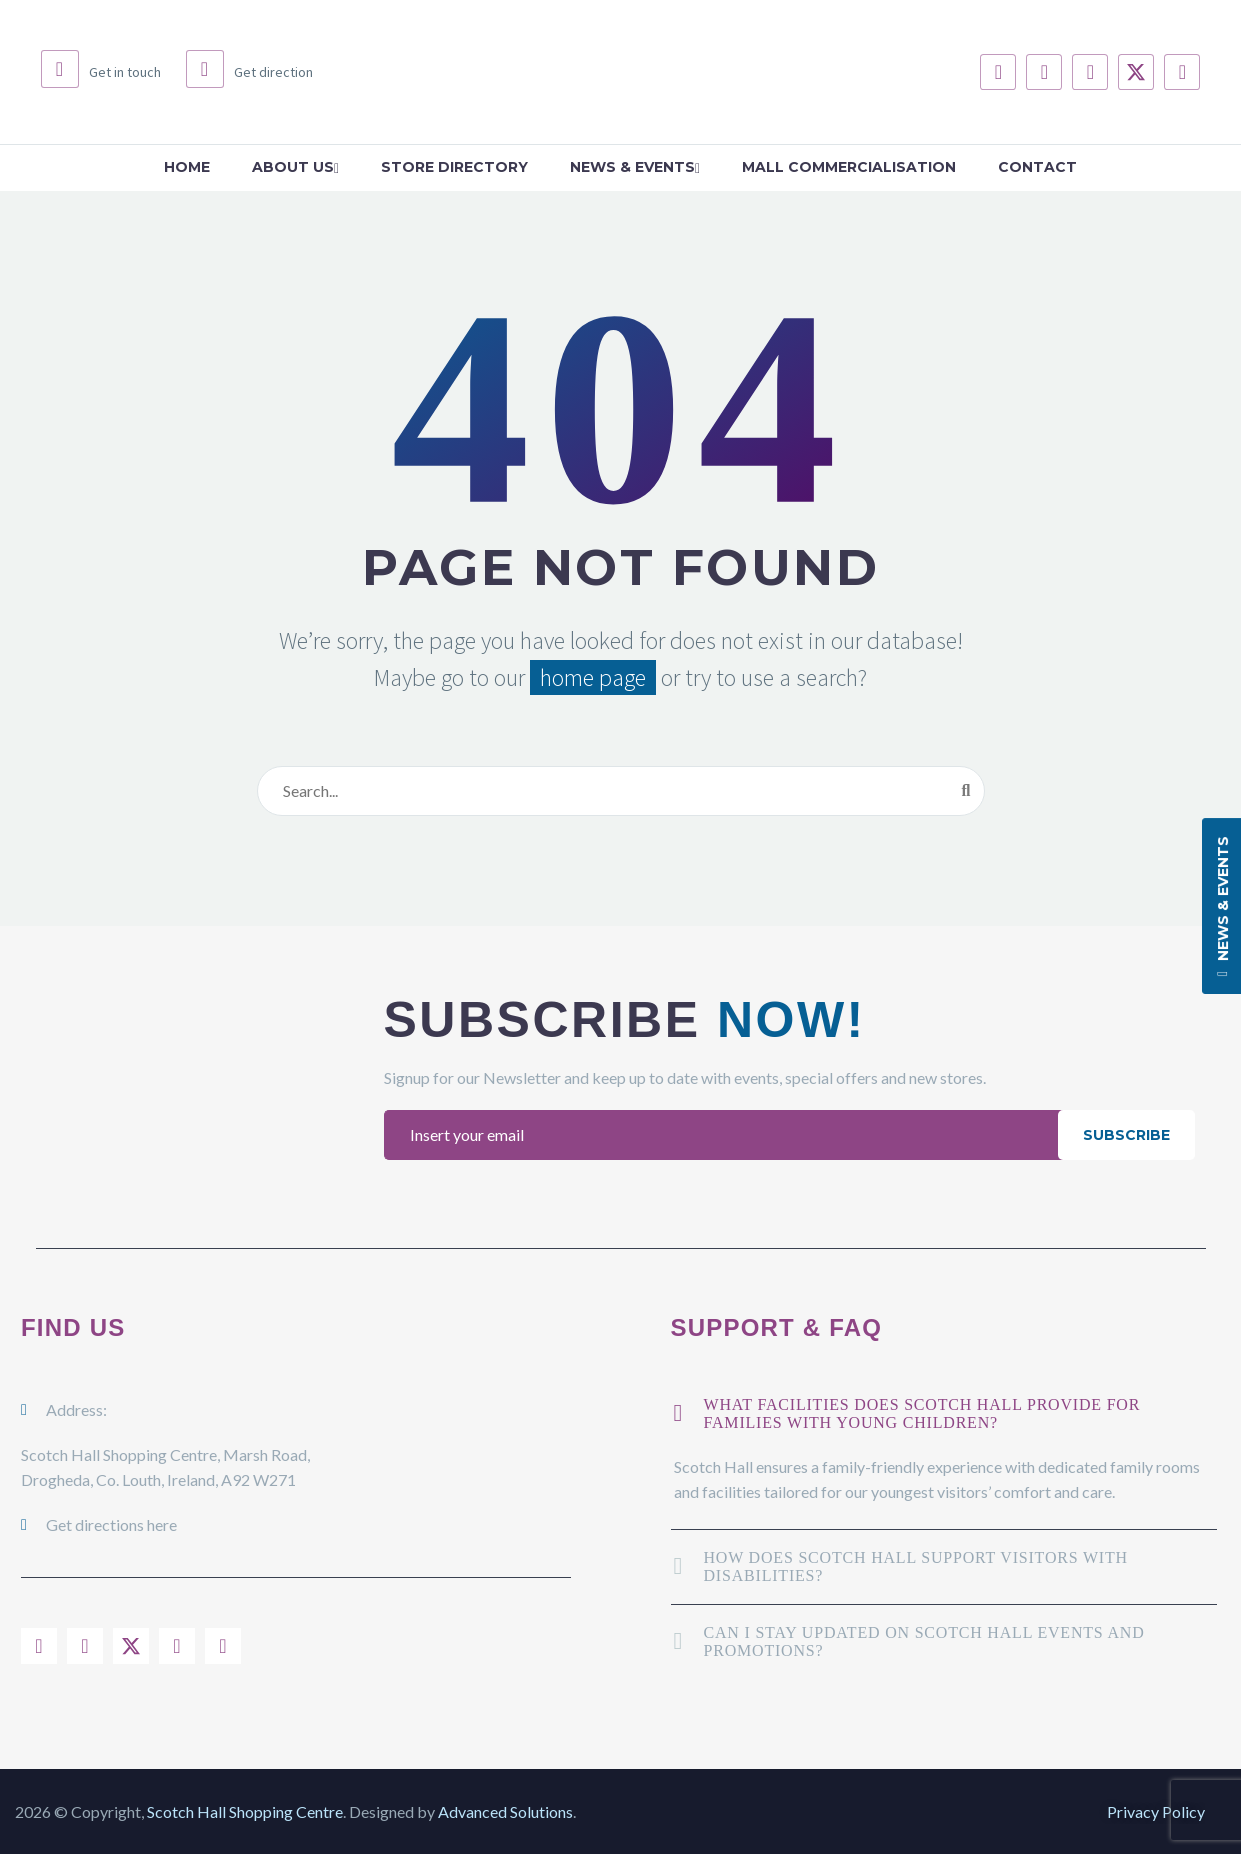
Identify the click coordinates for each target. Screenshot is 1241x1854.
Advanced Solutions (505, 1811)
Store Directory (454, 167)
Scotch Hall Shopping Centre (245, 1811)
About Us (295, 167)
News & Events (635, 167)
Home (187, 167)
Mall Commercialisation (849, 167)
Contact (1037, 167)
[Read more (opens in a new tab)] (101, 72)
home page (593, 677)
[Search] (621, 791)
